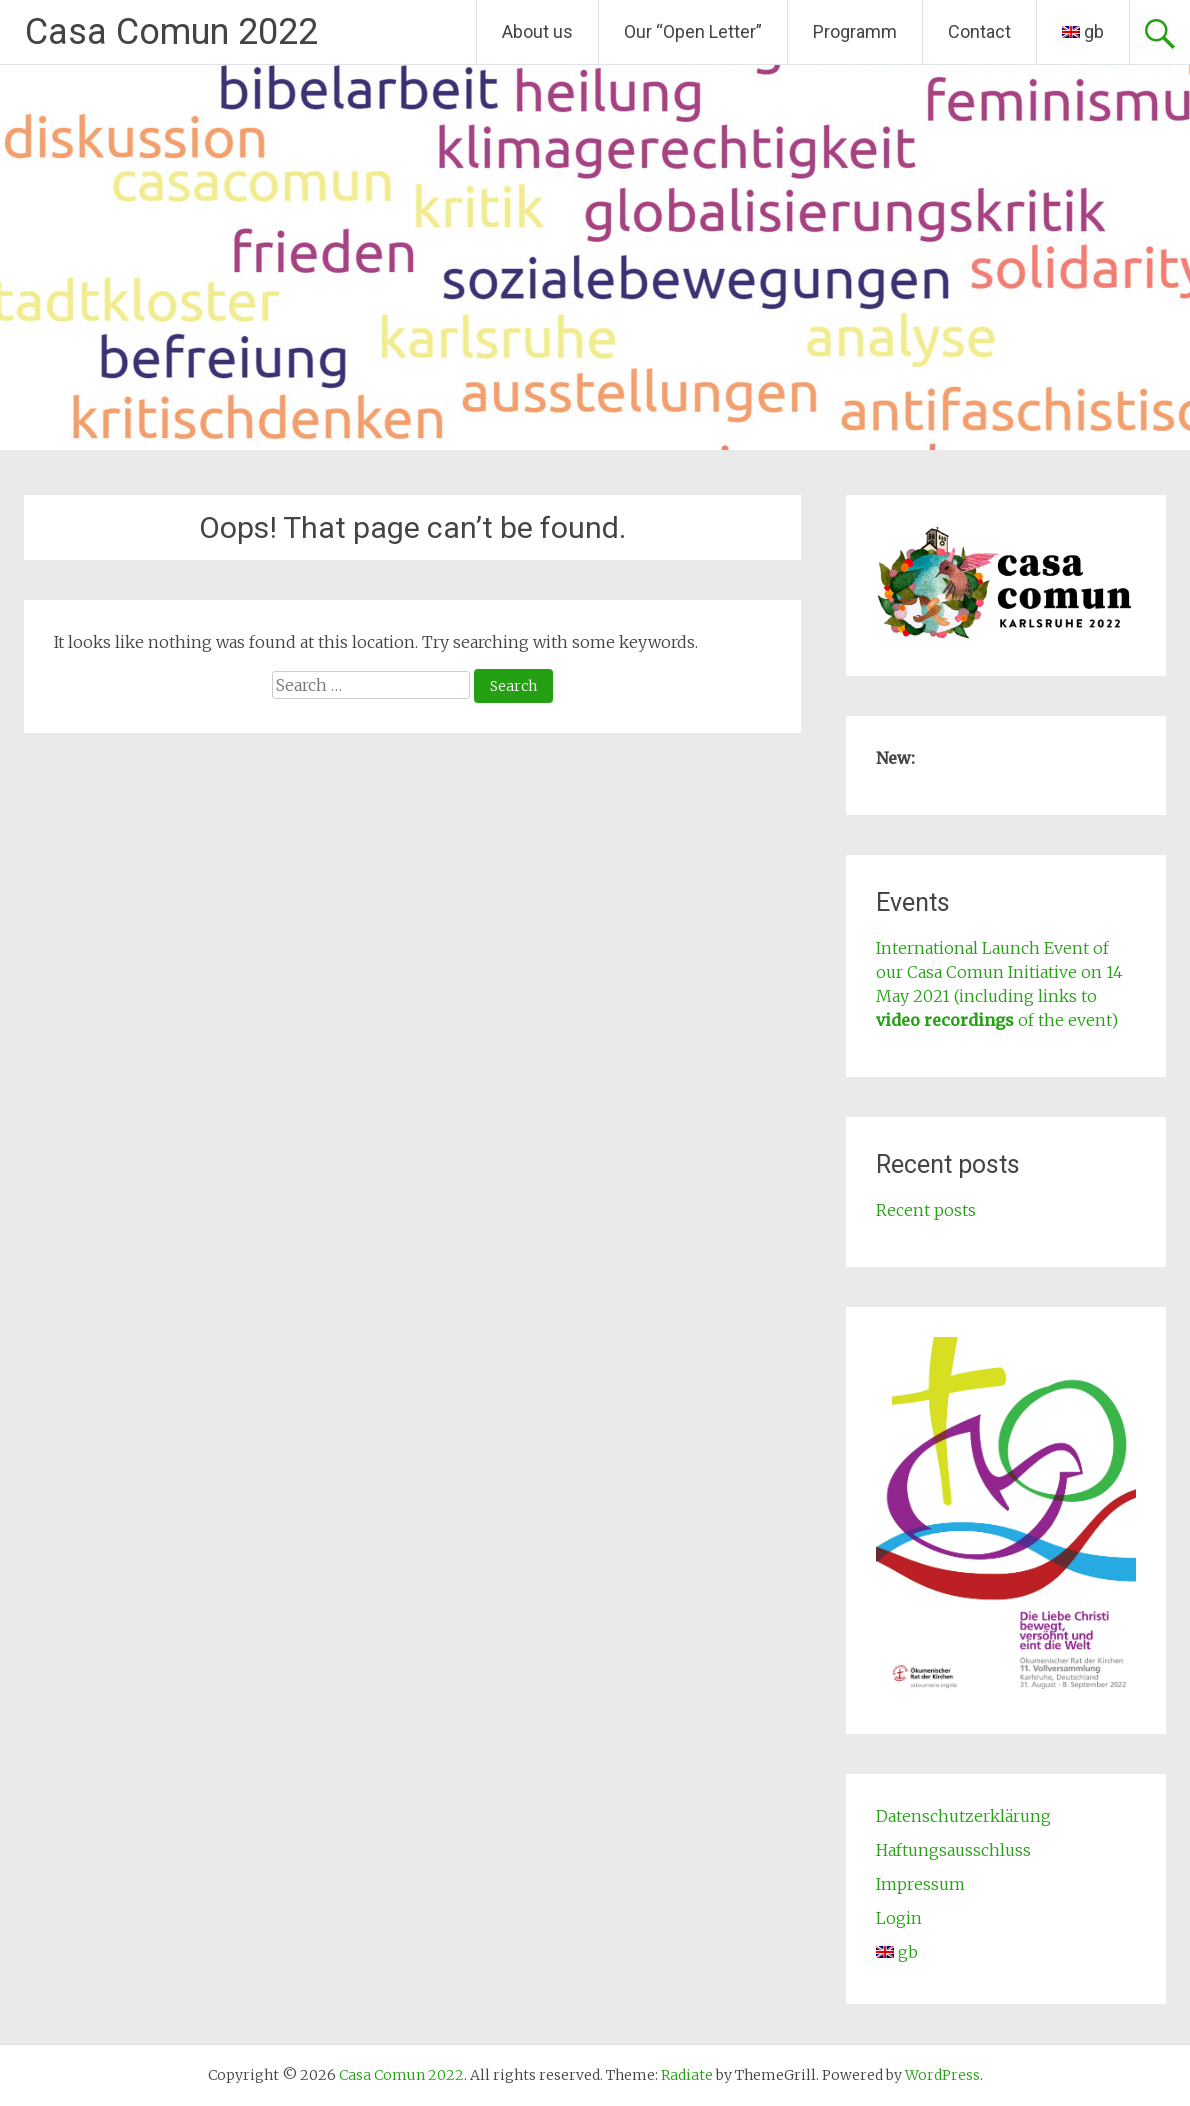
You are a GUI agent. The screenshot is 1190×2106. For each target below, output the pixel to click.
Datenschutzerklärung (963, 1816)
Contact (979, 31)
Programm (855, 31)
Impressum (920, 1884)
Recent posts (926, 1210)
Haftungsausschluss (953, 1850)
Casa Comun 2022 (171, 32)
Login (899, 1918)
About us (537, 31)
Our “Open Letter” (693, 31)
